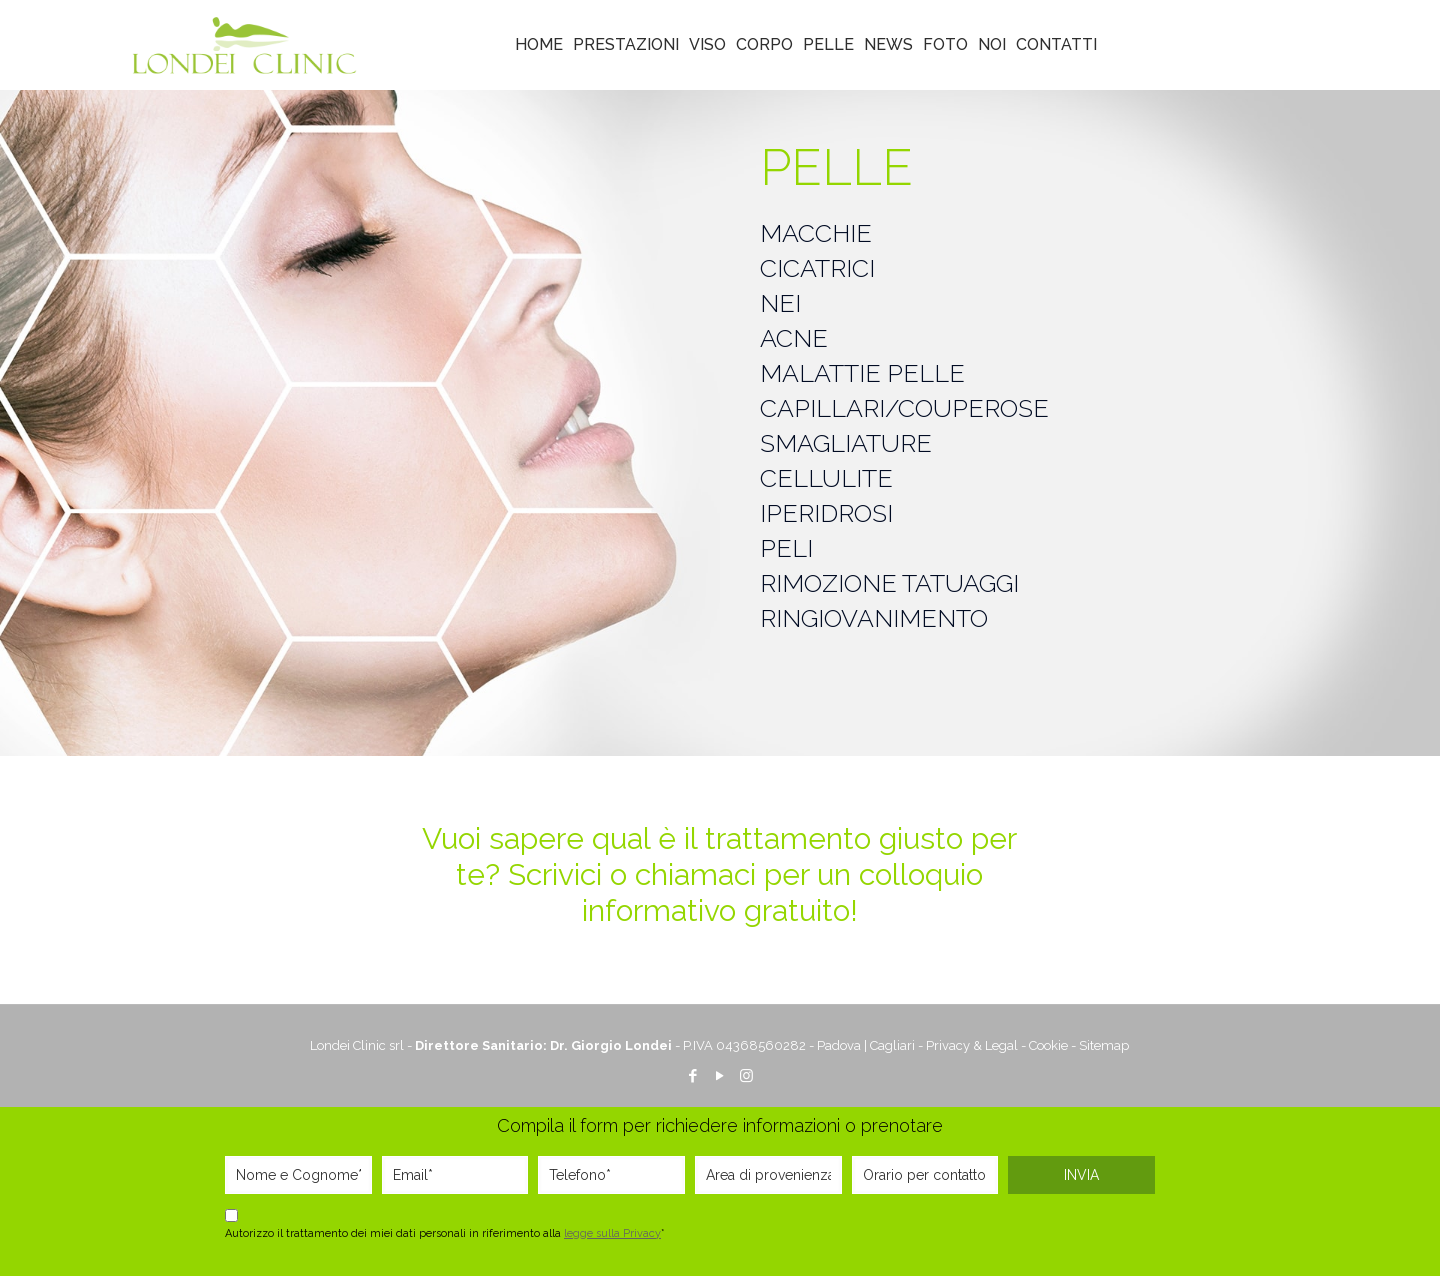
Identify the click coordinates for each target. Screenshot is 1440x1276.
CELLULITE (826, 478)
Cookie (1048, 1045)
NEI (780, 303)
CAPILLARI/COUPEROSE (904, 408)
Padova (839, 1045)
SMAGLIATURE (846, 443)
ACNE (794, 338)
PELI (786, 548)
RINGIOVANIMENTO (874, 618)
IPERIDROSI (826, 513)
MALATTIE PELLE (862, 373)
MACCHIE (816, 233)
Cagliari (892, 1045)
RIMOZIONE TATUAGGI (889, 583)
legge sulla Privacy (612, 1233)
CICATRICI (817, 268)
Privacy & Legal (972, 1045)
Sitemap (1104, 1045)
